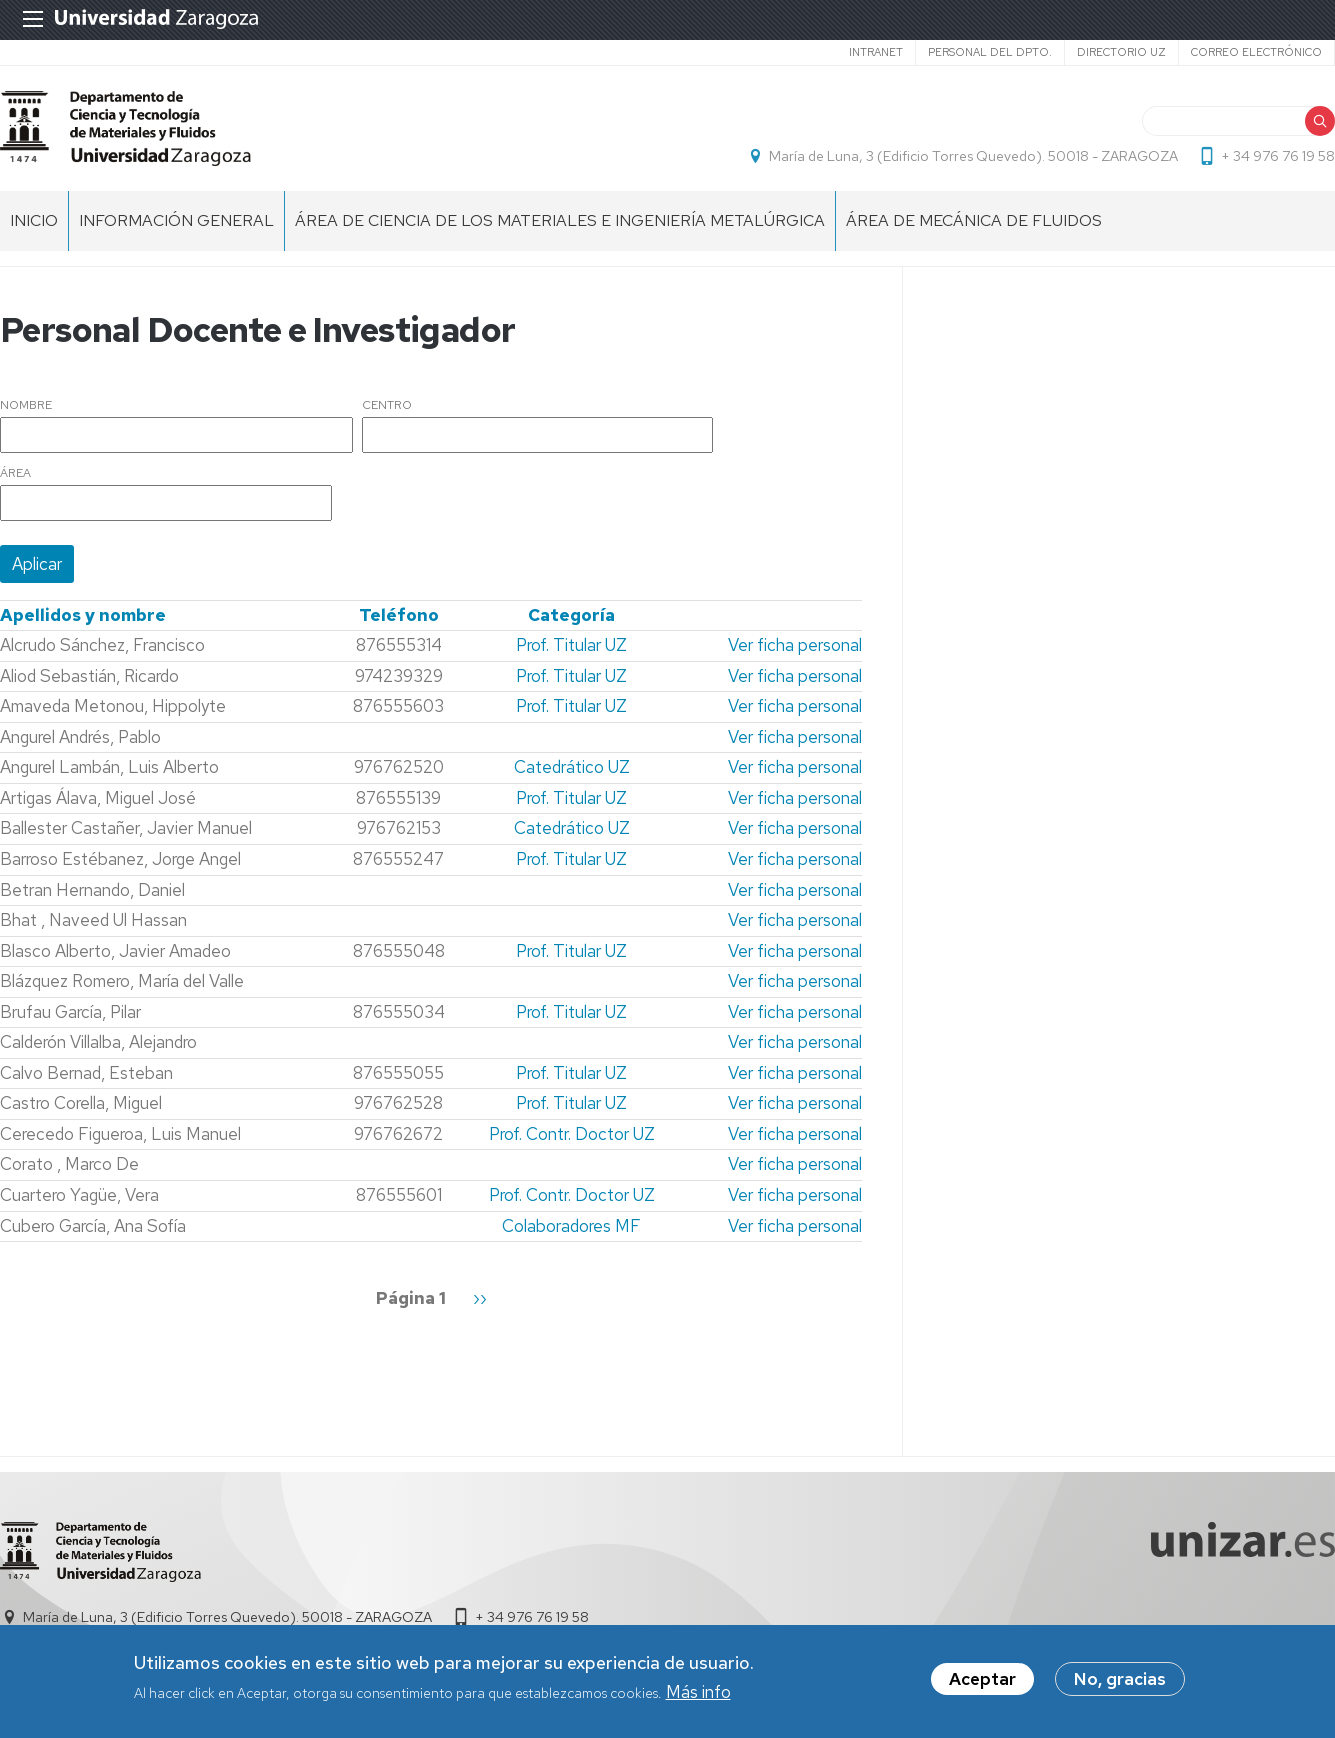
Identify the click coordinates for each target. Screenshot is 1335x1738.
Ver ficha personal (795, 645)
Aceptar (982, 1683)
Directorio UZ (1121, 52)
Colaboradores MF (571, 1226)
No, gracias (1120, 1683)
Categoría (571, 615)
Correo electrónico (1256, 52)
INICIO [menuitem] (34, 220)
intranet (876, 52)
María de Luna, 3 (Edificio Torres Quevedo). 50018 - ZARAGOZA (973, 156)
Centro (387, 406)
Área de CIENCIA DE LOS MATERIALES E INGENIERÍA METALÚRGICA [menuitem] (560, 220)
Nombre (26, 406)
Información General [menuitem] (176, 220)
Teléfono (399, 615)
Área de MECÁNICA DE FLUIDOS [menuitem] (974, 220)
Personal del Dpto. (990, 52)
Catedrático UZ (572, 767)
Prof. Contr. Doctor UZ (572, 1134)
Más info (698, 1696)
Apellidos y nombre (83, 615)
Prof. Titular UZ (571, 645)
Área (15, 474)
